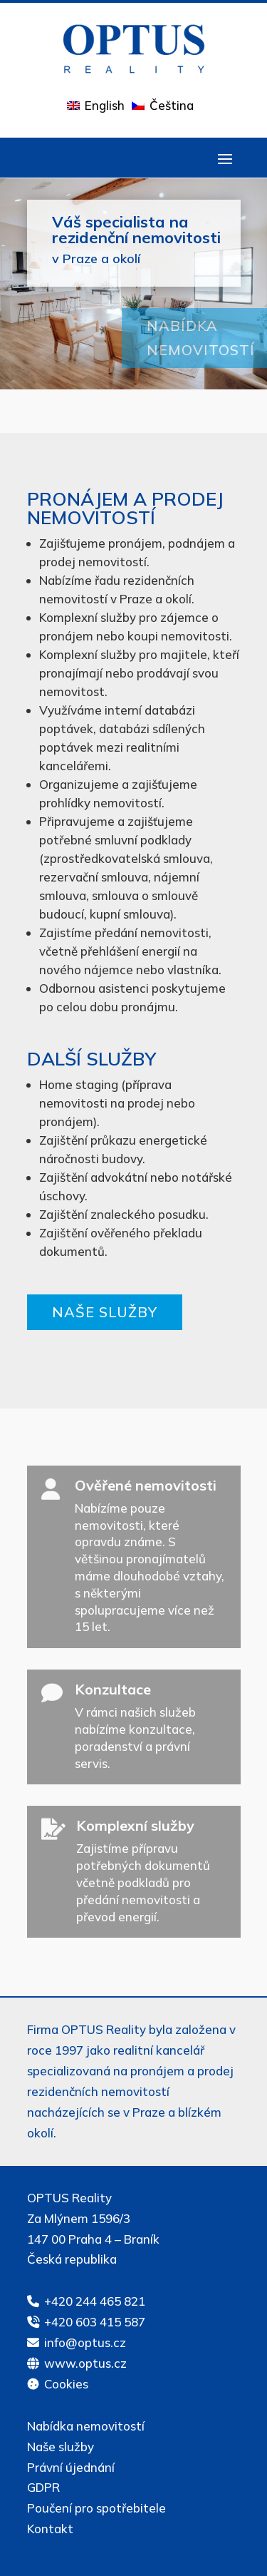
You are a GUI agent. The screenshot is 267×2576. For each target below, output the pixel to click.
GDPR (43, 2487)
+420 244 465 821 (94, 2301)
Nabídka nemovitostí (86, 2425)
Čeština (172, 105)
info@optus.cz (85, 2342)
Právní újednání (71, 2467)
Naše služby (104, 1312)
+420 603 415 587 (94, 2321)
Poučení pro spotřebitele (96, 2507)
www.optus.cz (85, 2363)
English (105, 105)
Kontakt (50, 2528)
